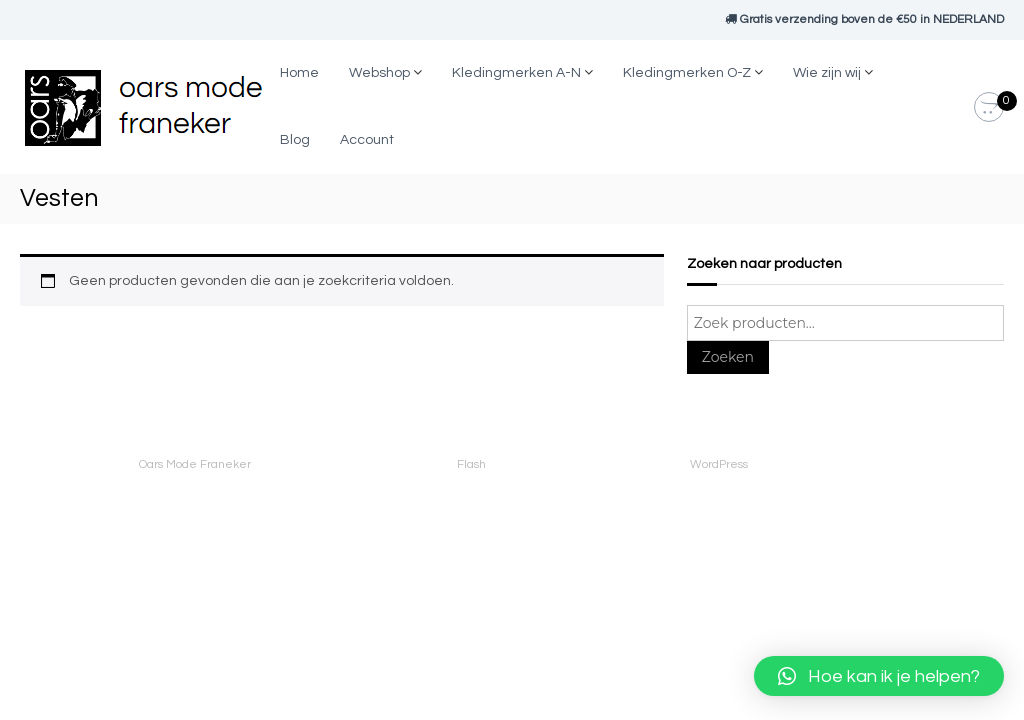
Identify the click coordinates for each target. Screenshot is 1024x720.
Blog (295, 140)
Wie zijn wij (827, 73)
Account (367, 140)
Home (299, 73)
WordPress (719, 464)
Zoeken (728, 357)
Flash (471, 464)
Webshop (379, 73)
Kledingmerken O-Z (687, 73)
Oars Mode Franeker (195, 464)
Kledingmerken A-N (516, 73)
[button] (879, 676)
